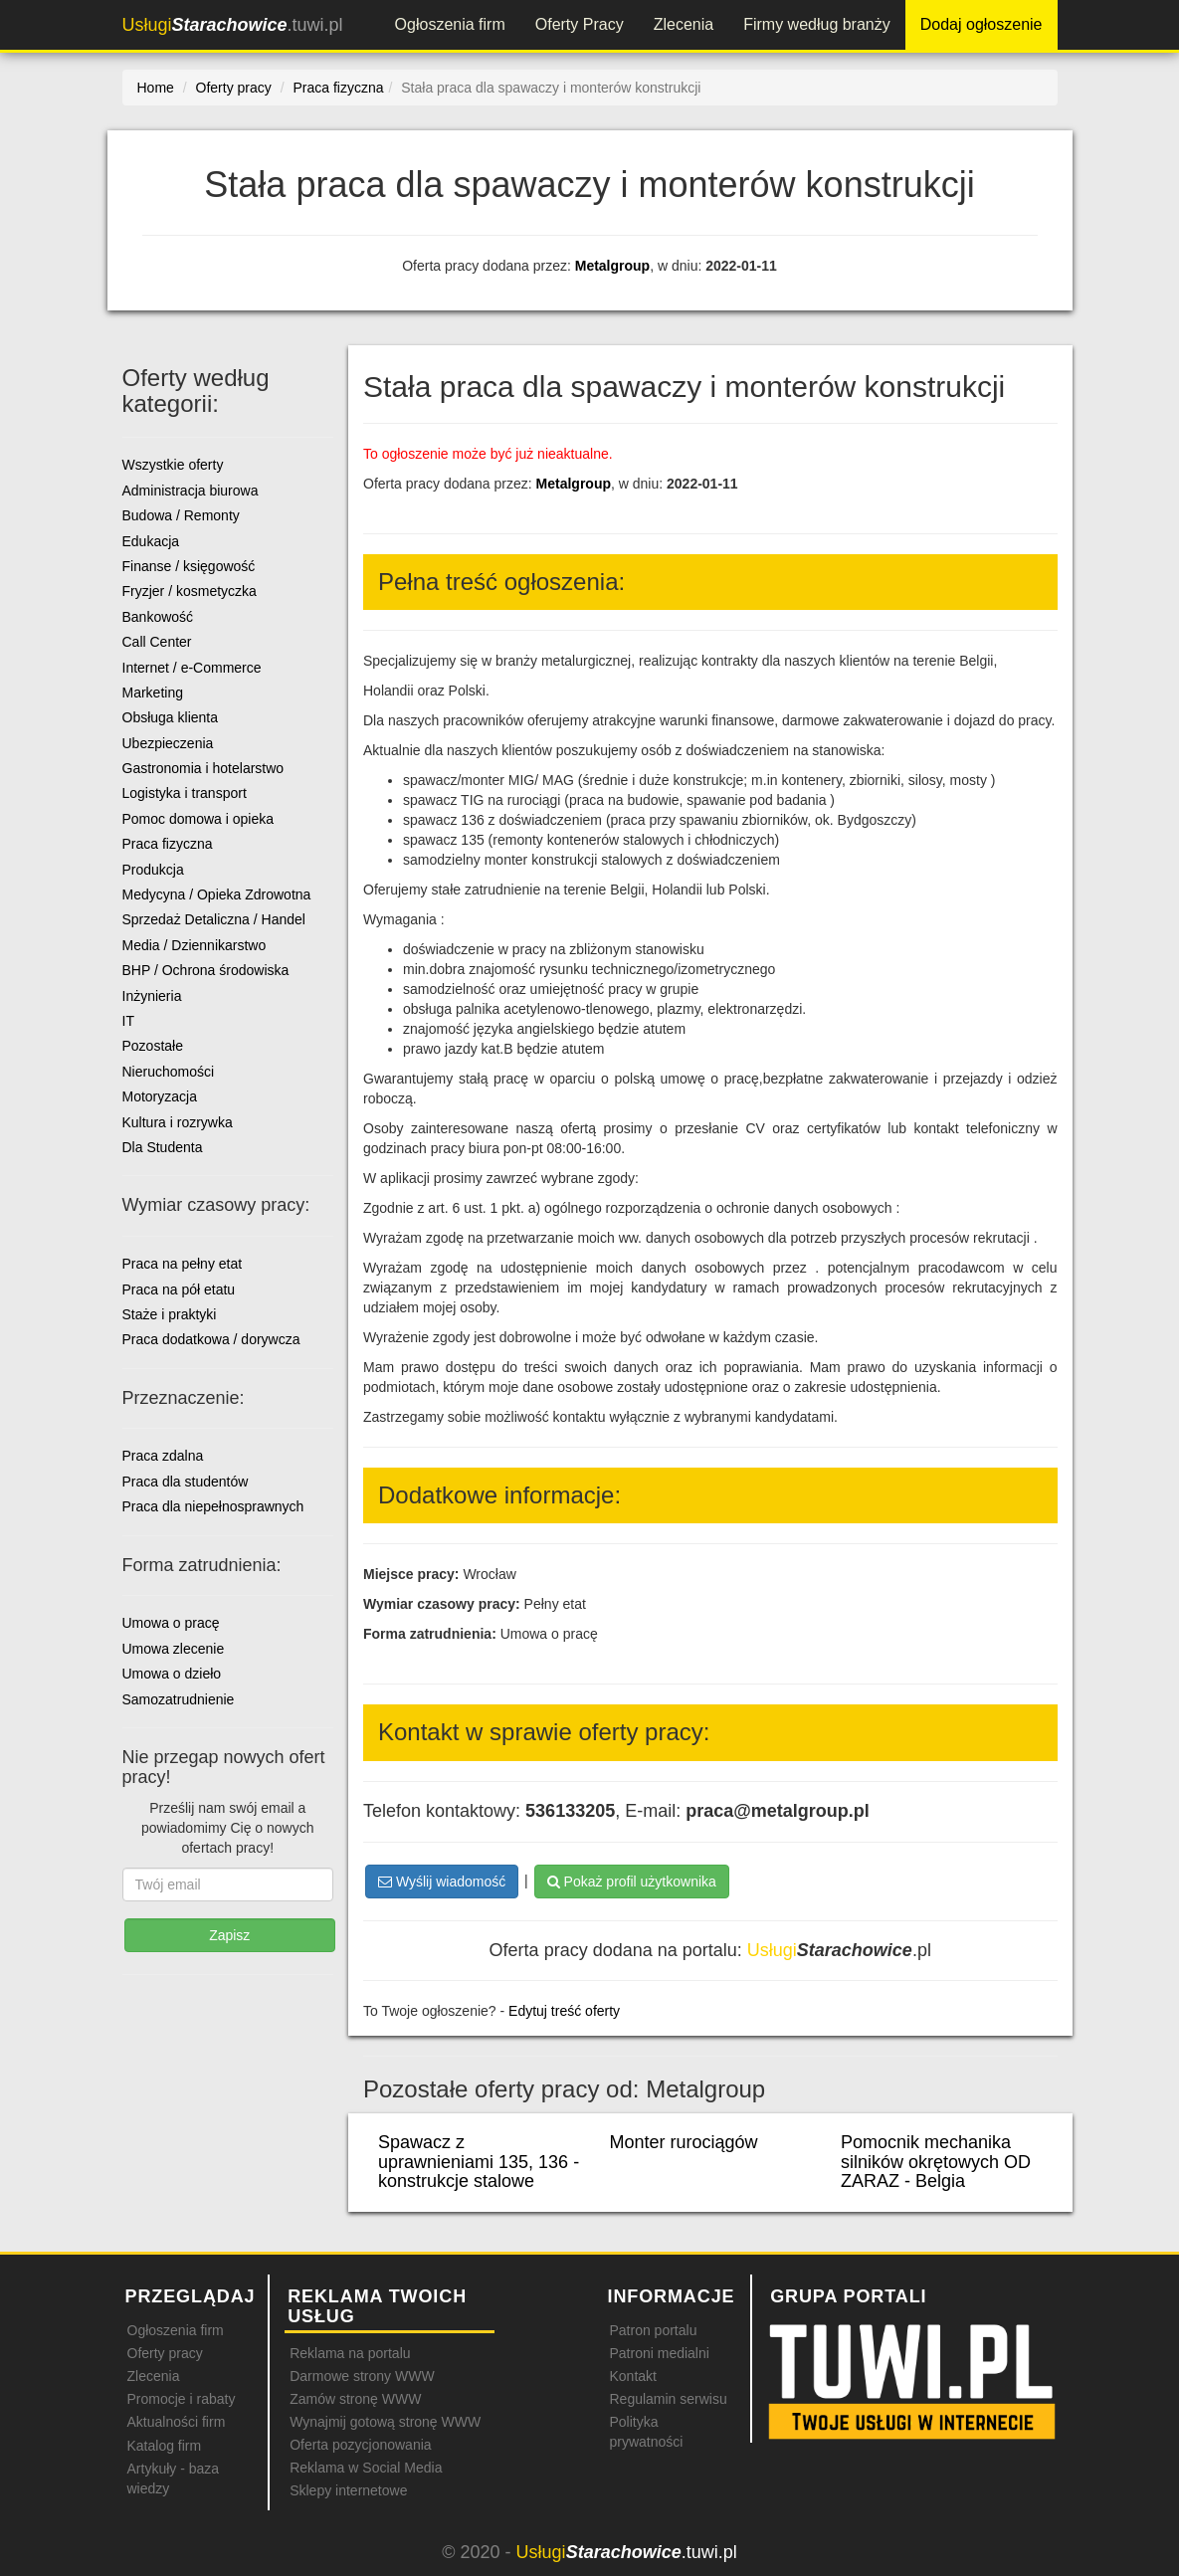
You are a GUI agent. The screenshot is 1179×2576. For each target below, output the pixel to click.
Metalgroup (612, 266)
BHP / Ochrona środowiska (206, 970)
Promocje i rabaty (181, 2399)
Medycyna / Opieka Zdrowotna (216, 894)
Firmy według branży (816, 24)
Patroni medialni (658, 2353)
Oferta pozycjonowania (360, 2445)
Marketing (152, 692)
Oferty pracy (165, 2353)
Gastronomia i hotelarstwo (203, 768)
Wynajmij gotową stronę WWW (385, 2422)
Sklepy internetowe (348, 2490)
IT (128, 1021)
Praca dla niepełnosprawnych (213, 1506)
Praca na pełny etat (182, 1264)
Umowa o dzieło (172, 1674)
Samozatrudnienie (178, 1699)
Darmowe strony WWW (362, 2376)
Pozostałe (152, 1046)
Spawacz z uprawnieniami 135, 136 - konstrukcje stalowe (478, 2162)
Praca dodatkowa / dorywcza (211, 1339)
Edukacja (151, 541)
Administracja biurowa (190, 490)
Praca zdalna (163, 1456)
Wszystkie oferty (173, 465)
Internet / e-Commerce (192, 668)
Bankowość (158, 617)
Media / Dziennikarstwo (194, 945)
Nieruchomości (168, 1072)
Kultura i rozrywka (177, 1122)
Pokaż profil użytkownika (631, 1881)
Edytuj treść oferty (564, 2011)
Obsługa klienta (170, 717)
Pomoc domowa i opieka (198, 819)
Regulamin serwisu (667, 2399)
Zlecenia (683, 24)
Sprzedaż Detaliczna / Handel (213, 919)
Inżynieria (152, 996)
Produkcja (153, 870)
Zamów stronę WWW (355, 2399)
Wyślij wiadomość (441, 1881)
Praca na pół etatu (179, 1289)
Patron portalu (652, 2330)
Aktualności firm (176, 2422)
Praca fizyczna (167, 844)
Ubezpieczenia (168, 743)
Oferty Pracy (579, 24)
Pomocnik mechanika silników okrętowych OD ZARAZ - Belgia (936, 2162)
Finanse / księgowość (189, 566)
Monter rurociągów (684, 2142)
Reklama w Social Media (366, 2468)
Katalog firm (164, 2446)
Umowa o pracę (171, 1623)
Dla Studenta (162, 1147)
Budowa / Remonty (181, 515)
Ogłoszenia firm (450, 24)
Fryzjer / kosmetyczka (189, 591)
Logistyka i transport (184, 793)
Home (155, 88)
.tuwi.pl (232, 25)
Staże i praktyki (169, 1314)
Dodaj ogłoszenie (981, 24)
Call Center (157, 642)
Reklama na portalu (350, 2353)
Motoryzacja (159, 1096)
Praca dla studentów (185, 1481)
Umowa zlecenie (173, 1649)
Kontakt (632, 2376)
